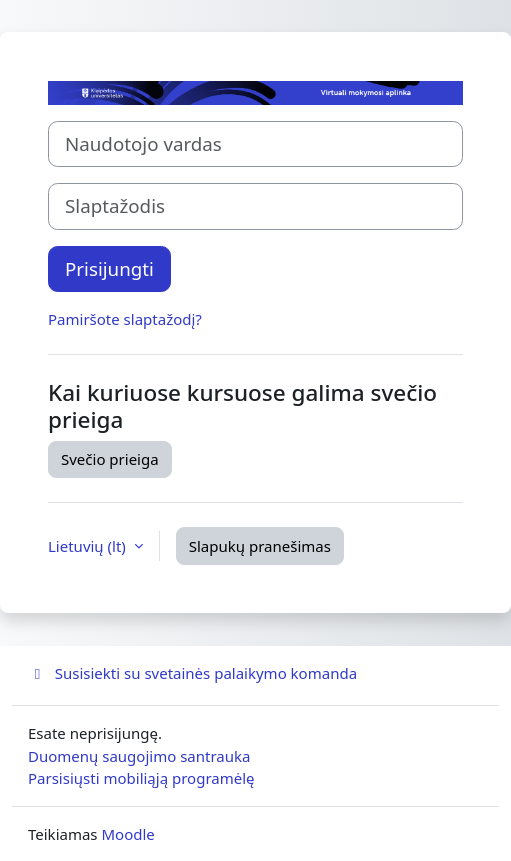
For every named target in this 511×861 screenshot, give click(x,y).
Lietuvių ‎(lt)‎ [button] (89, 546)
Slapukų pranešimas (260, 546)
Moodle (127, 834)
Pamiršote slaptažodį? (125, 319)
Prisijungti (109, 268)
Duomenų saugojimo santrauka (139, 756)
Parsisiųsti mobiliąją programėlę (141, 778)
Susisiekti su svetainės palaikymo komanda (192, 673)
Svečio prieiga (110, 459)
